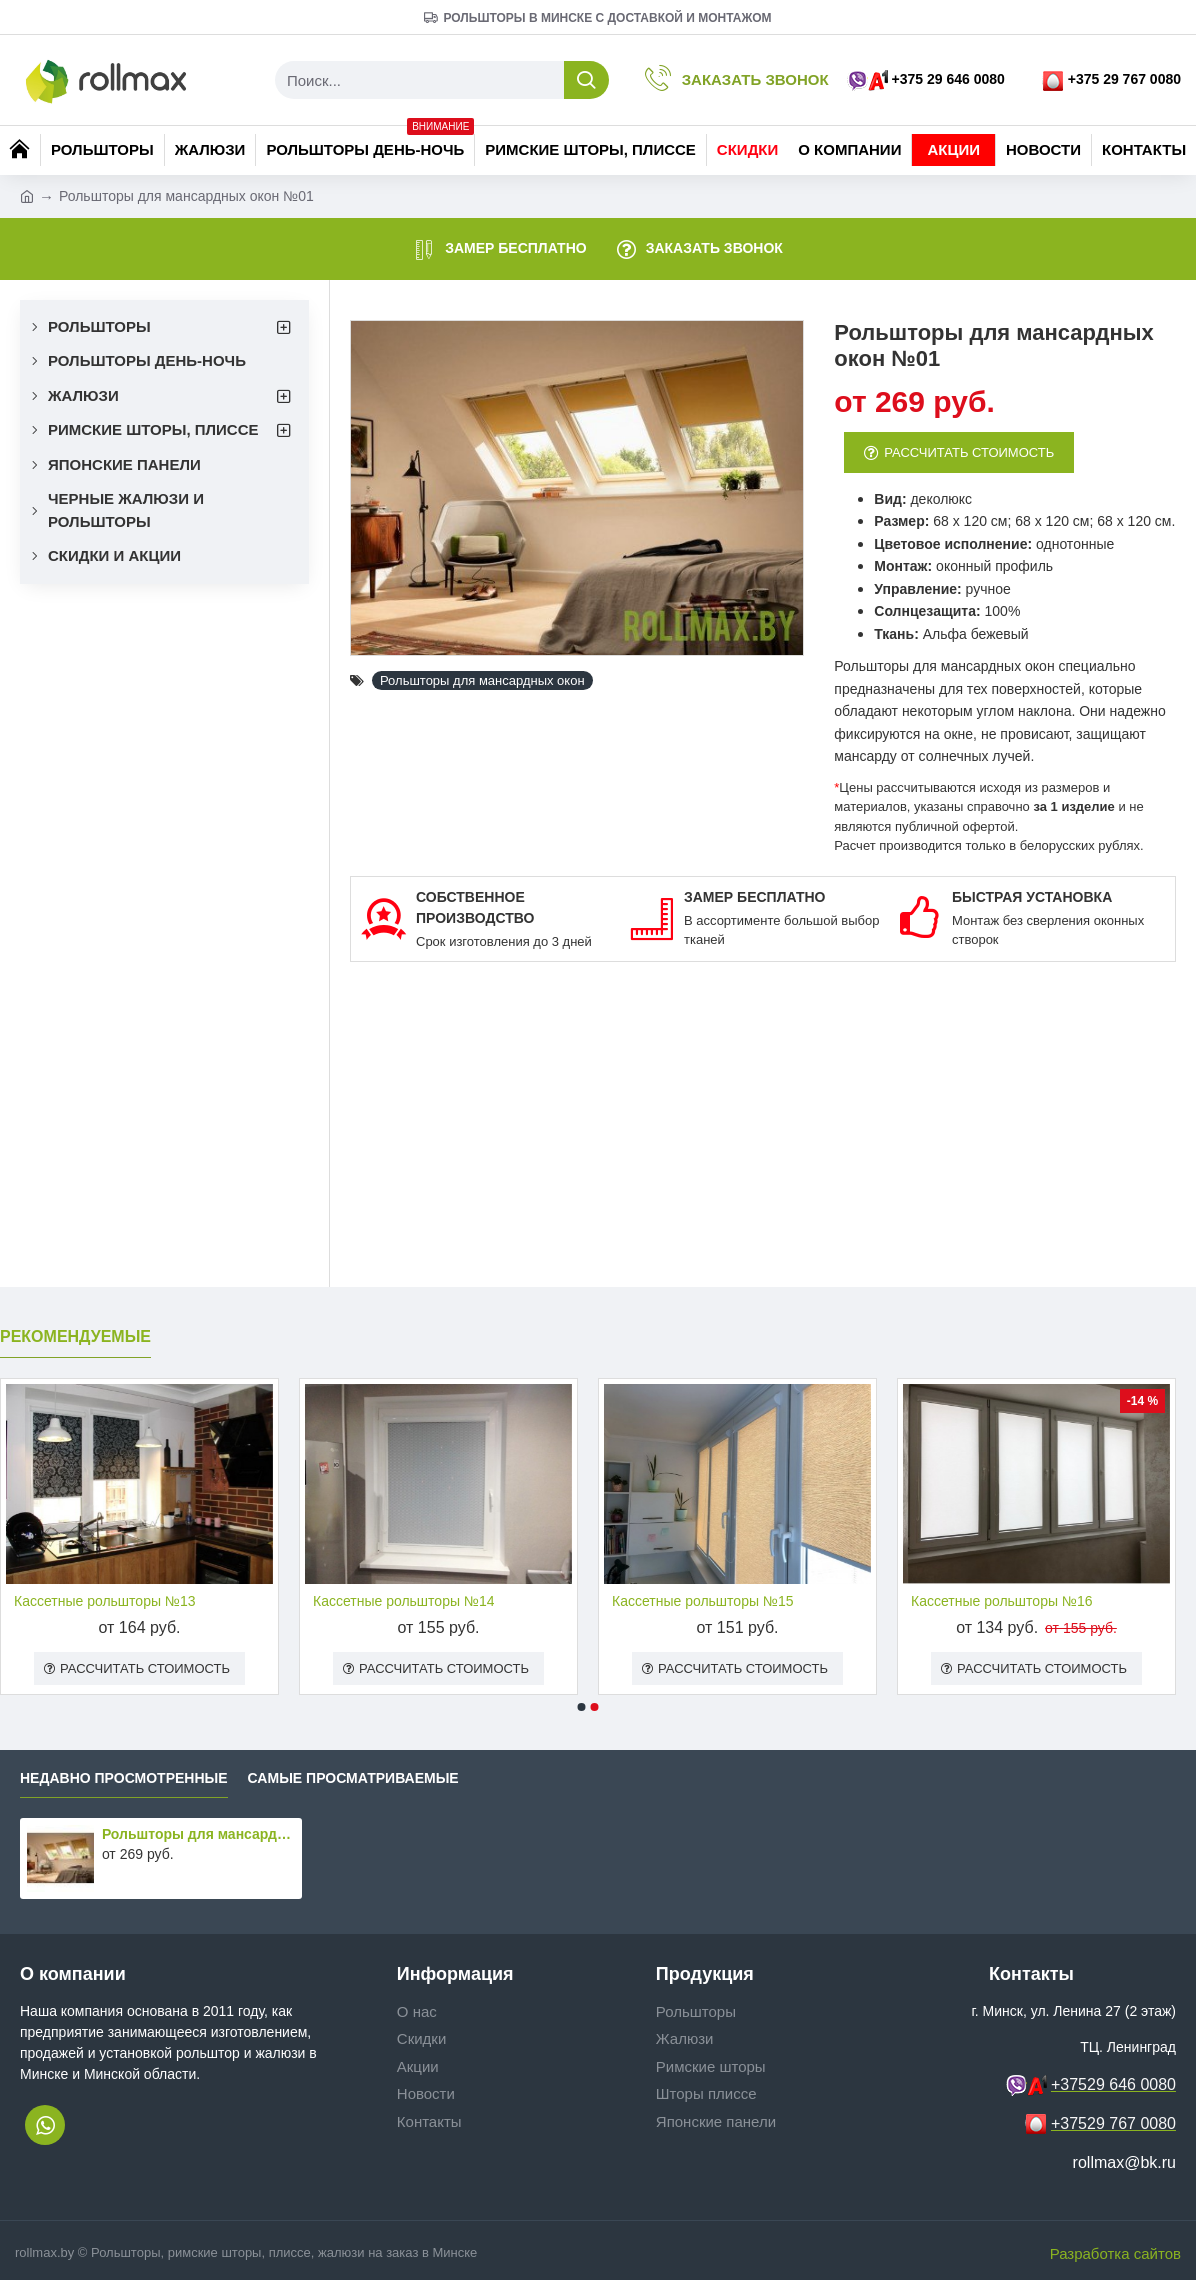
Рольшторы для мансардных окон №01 (198, 1834)
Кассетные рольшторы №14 (403, 1601)
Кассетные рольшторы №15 (702, 1601)
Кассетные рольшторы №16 (1001, 1601)
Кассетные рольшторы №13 (104, 1601)
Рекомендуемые (75, 1336)
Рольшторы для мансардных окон (482, 680)
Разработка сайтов (1115, 2253)
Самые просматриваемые (353, 1778)
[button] (582, 1707)
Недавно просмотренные (124, 1778)
